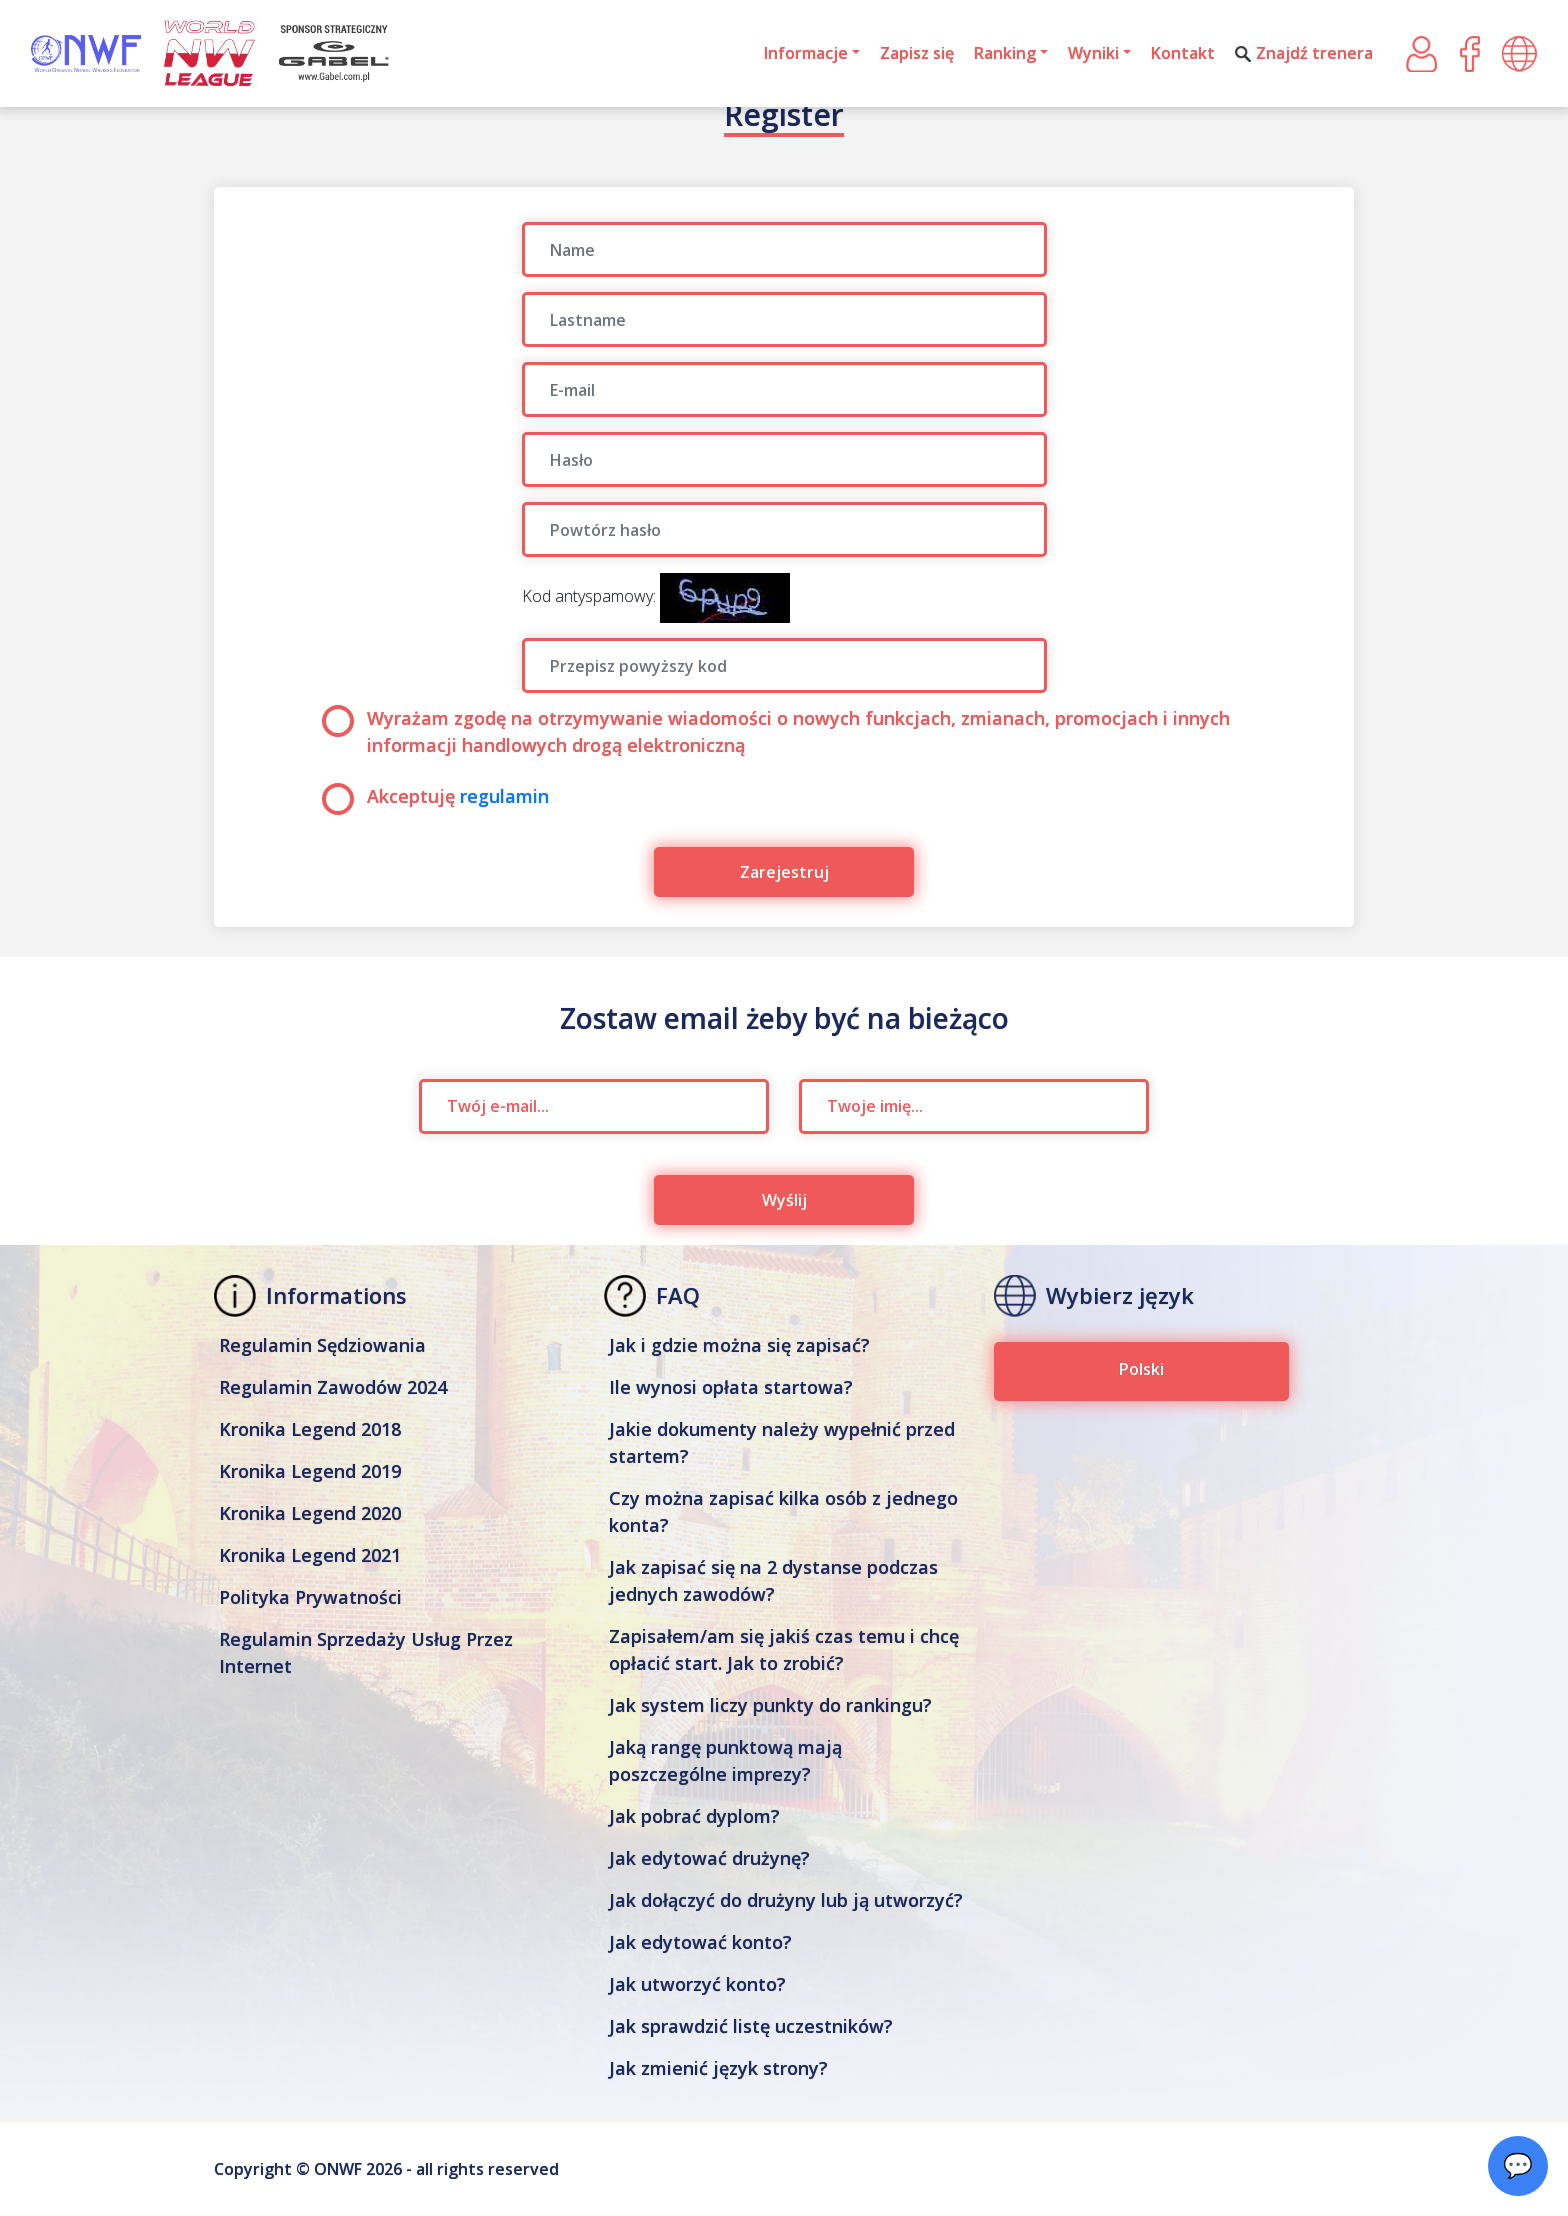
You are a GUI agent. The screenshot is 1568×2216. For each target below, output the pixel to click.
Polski (1141, 1369)
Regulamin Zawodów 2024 (333, 1387)
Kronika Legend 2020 (310, 1513)
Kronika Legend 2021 (310, 1555)
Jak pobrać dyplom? (694, 1816)
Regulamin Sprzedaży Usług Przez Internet (366, 1652)
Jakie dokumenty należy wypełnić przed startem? (782, 1442)
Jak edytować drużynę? (709, 1858)
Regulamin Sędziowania (322, 1345)
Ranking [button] (1005, 53)
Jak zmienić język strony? (718, 2068)
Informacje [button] (806, 53)
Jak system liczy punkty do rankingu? (770, 1705)
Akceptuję (435, 796)
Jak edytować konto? (700, 1942)
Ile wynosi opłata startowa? (731, 1387)
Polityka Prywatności (310, 1597)
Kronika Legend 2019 (310, 1471)
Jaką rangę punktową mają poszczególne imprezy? (725, 1760)
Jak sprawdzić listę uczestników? (751, 2026)
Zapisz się (917, 53)
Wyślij (784, 1200)
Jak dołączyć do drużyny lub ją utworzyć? (786, 1900)
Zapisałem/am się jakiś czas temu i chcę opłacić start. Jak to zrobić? (784, 1649)
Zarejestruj (784, 872)
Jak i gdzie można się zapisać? (739, 1345)
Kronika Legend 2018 (310, 1429)
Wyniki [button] (1093, 53)
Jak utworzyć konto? (697, 1984)
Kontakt (1183, 53)
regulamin (504, 796)
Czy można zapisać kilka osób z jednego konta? (783, 1511)
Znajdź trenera (1304, 53)
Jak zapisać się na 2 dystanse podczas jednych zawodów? (773, 1580)
